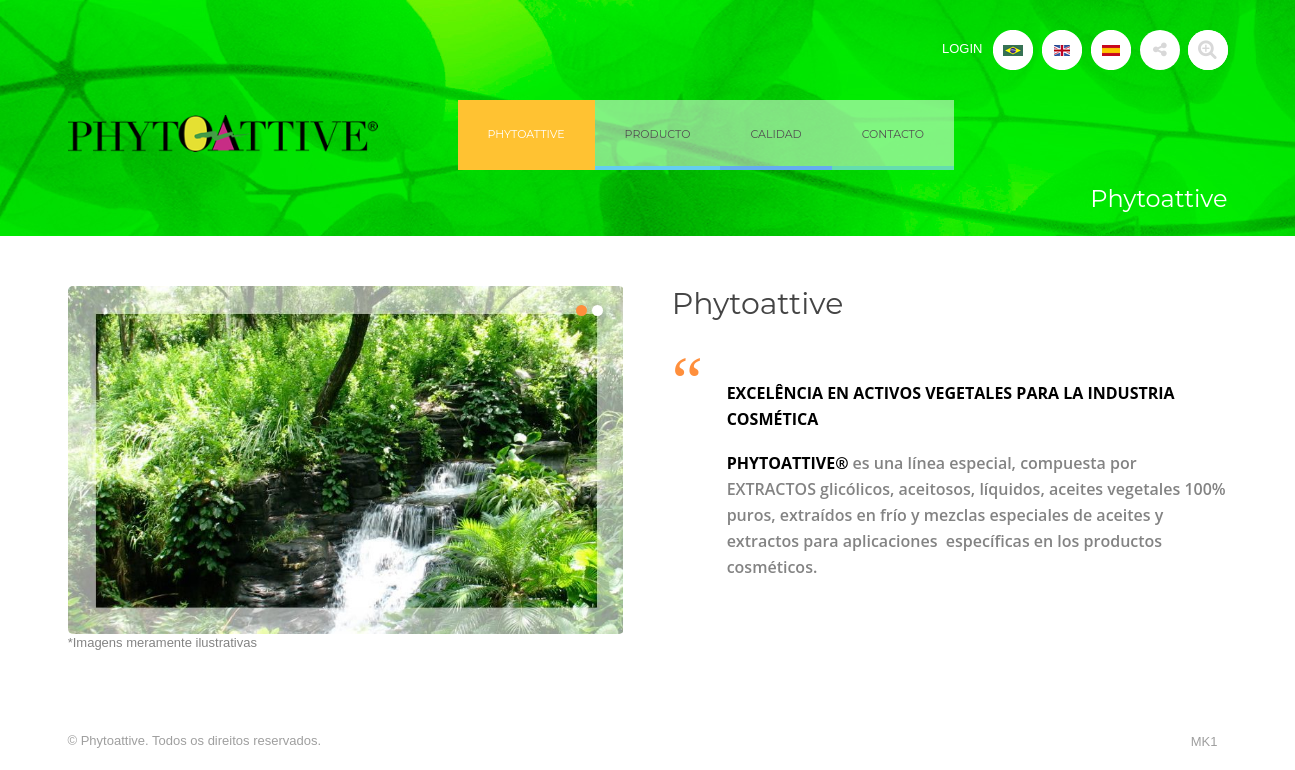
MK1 (1204, 741)
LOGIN (962, 48)
